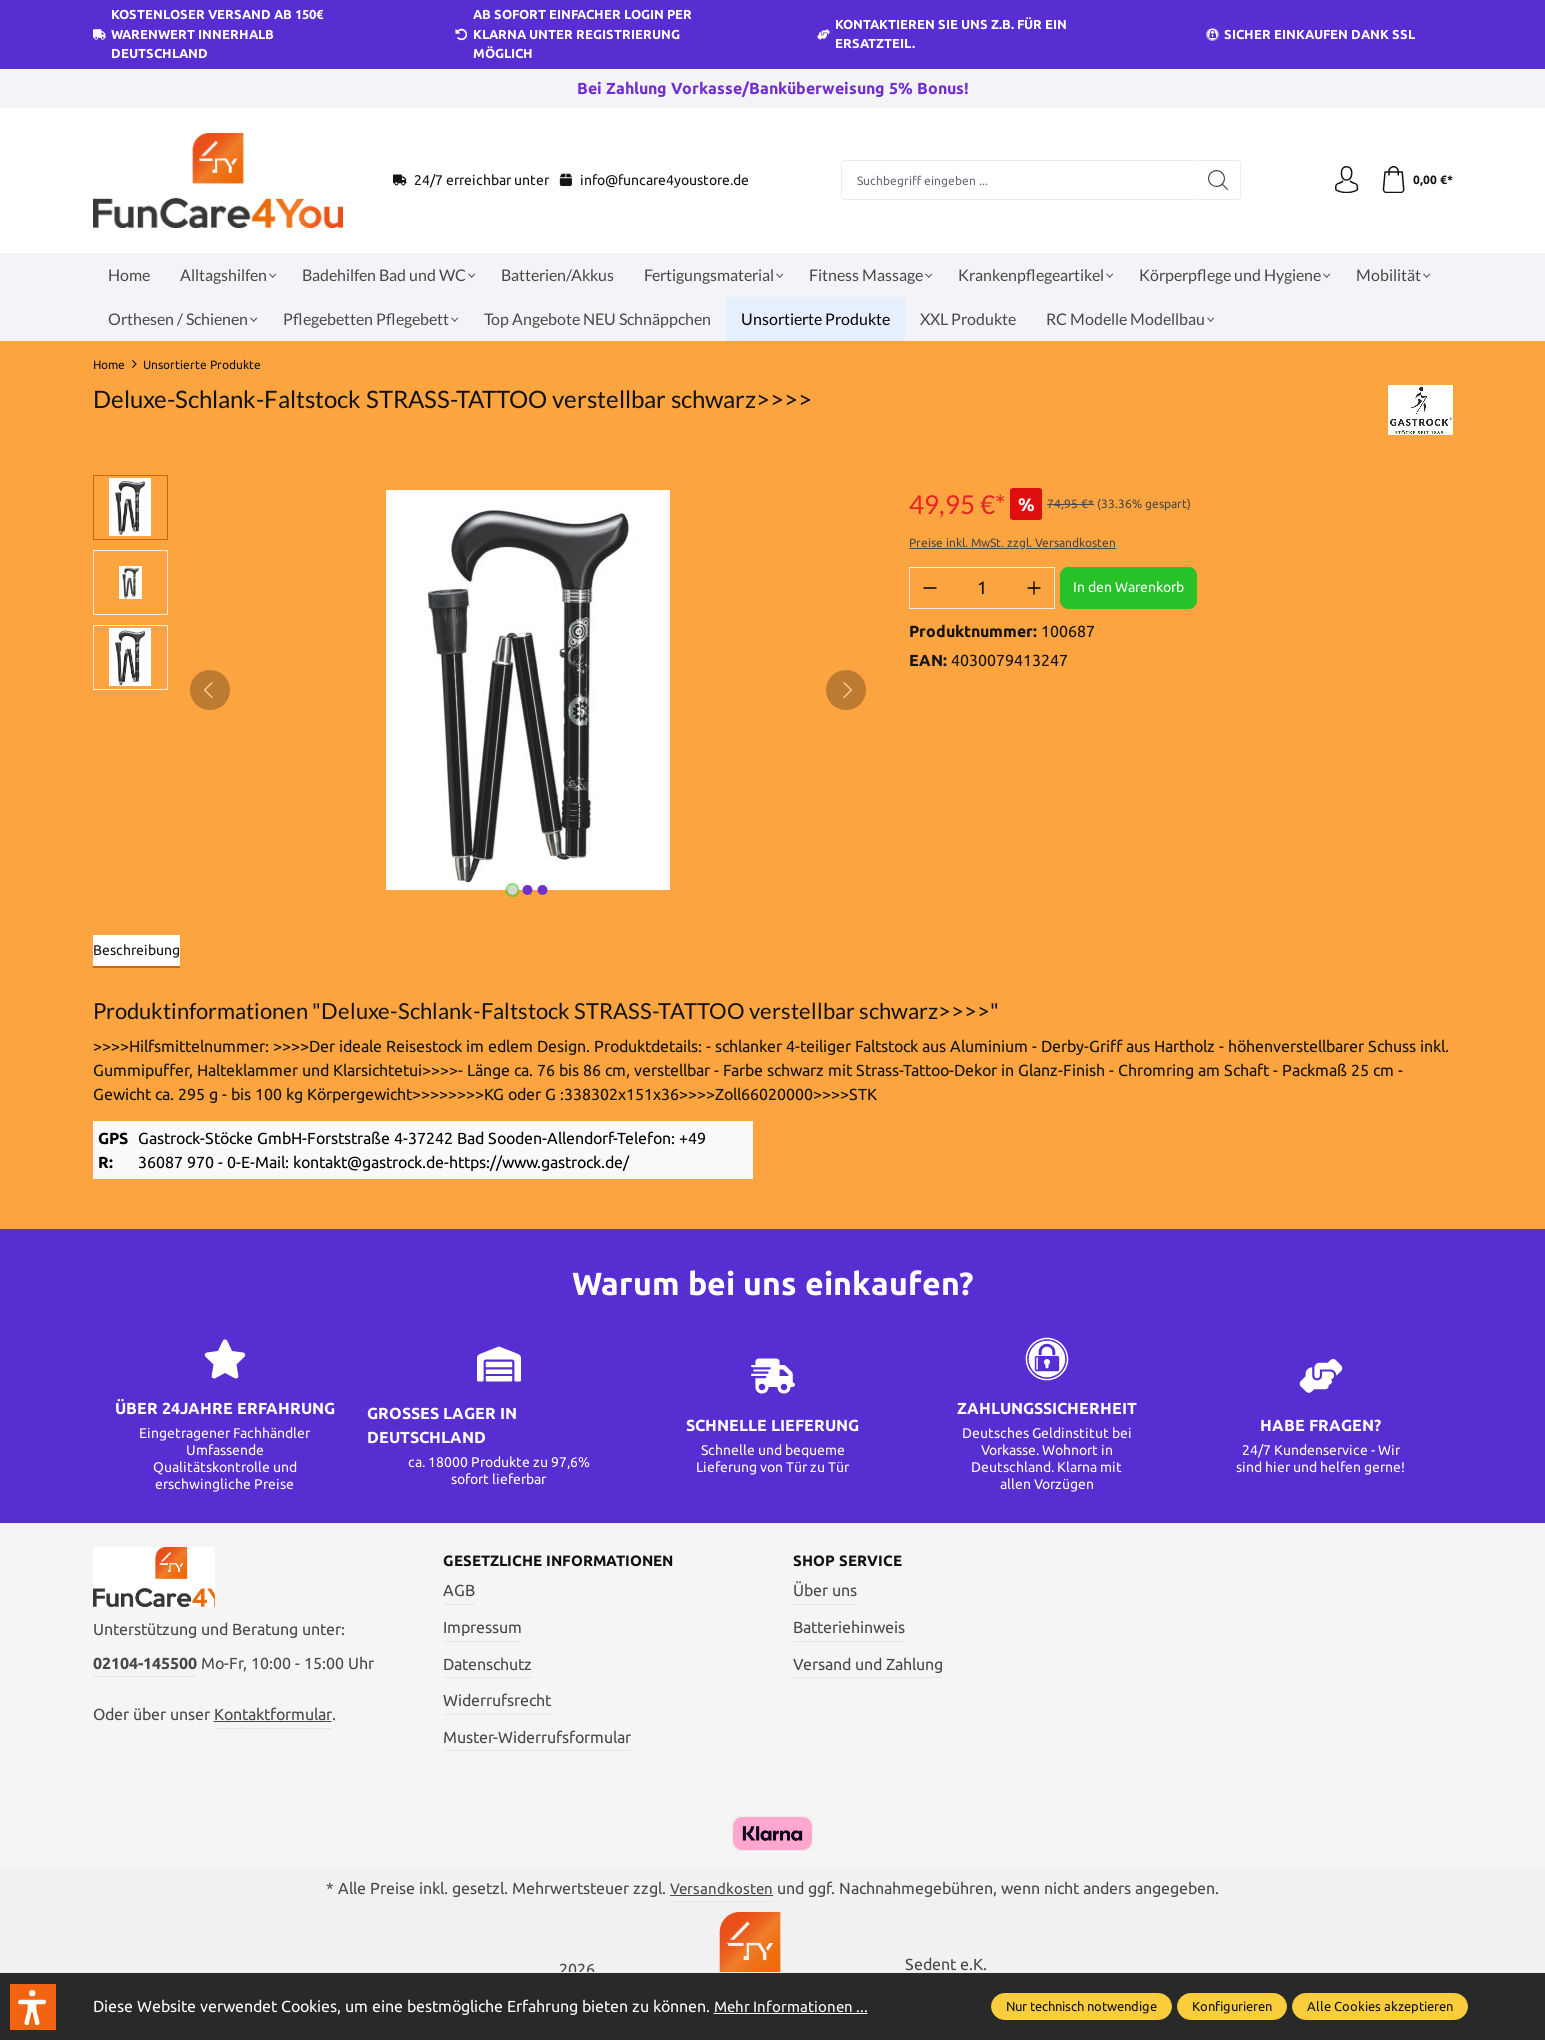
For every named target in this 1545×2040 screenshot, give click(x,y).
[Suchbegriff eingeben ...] (1016, 180)
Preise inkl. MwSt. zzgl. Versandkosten (1012, 542)
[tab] (136, 951)
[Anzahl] (982, 588)
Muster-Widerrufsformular (537, 1738)
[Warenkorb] (1415, 180)
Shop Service (850, 1562)
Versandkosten (722, 1889)
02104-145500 (145, 1670)
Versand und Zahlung (868, 1665)
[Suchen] (1215, 180)
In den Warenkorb (1128, 587)
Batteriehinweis (849, 1628)
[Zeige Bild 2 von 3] (528, 890)
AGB (459, 1592)
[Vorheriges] (210, 690)
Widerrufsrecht (497, 1701)
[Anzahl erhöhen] (1034, 588)
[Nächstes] (846, 690)
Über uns (825, 1592)
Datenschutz (487, 1665)
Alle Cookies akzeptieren (1380, 2006)
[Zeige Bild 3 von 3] (543, 890)
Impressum (482, 1628)
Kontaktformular (273, 1721)
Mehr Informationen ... (794, 2006)
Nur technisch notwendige (1081, 2006)
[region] (481, 690)
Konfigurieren (1232, 2006)
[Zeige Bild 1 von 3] (513, 890)
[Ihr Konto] (1343, 180)
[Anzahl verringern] (930, 588)
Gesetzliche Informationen (566, 1562)
